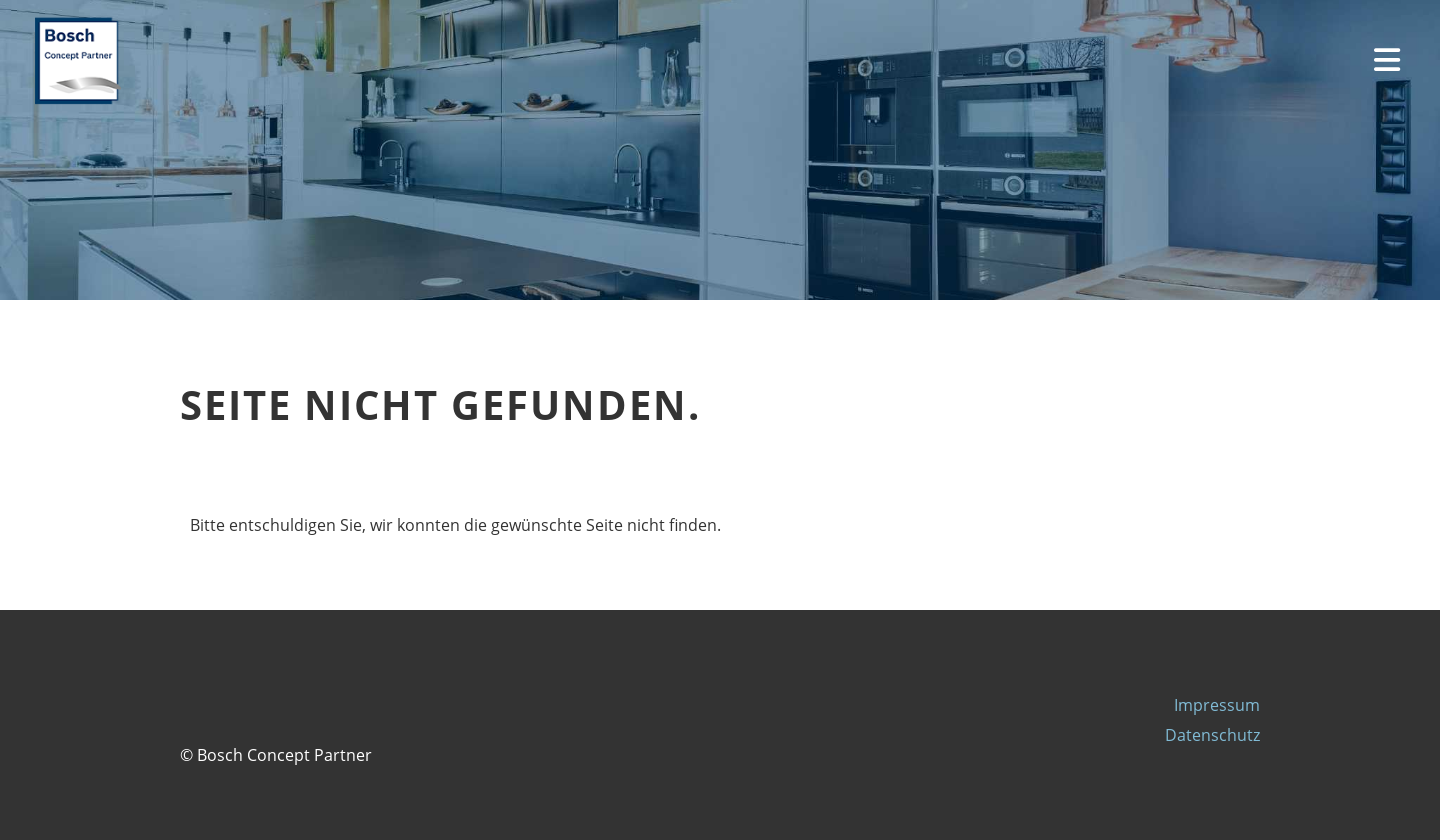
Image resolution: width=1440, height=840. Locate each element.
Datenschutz (1212, 735)
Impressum (1217, 705)
